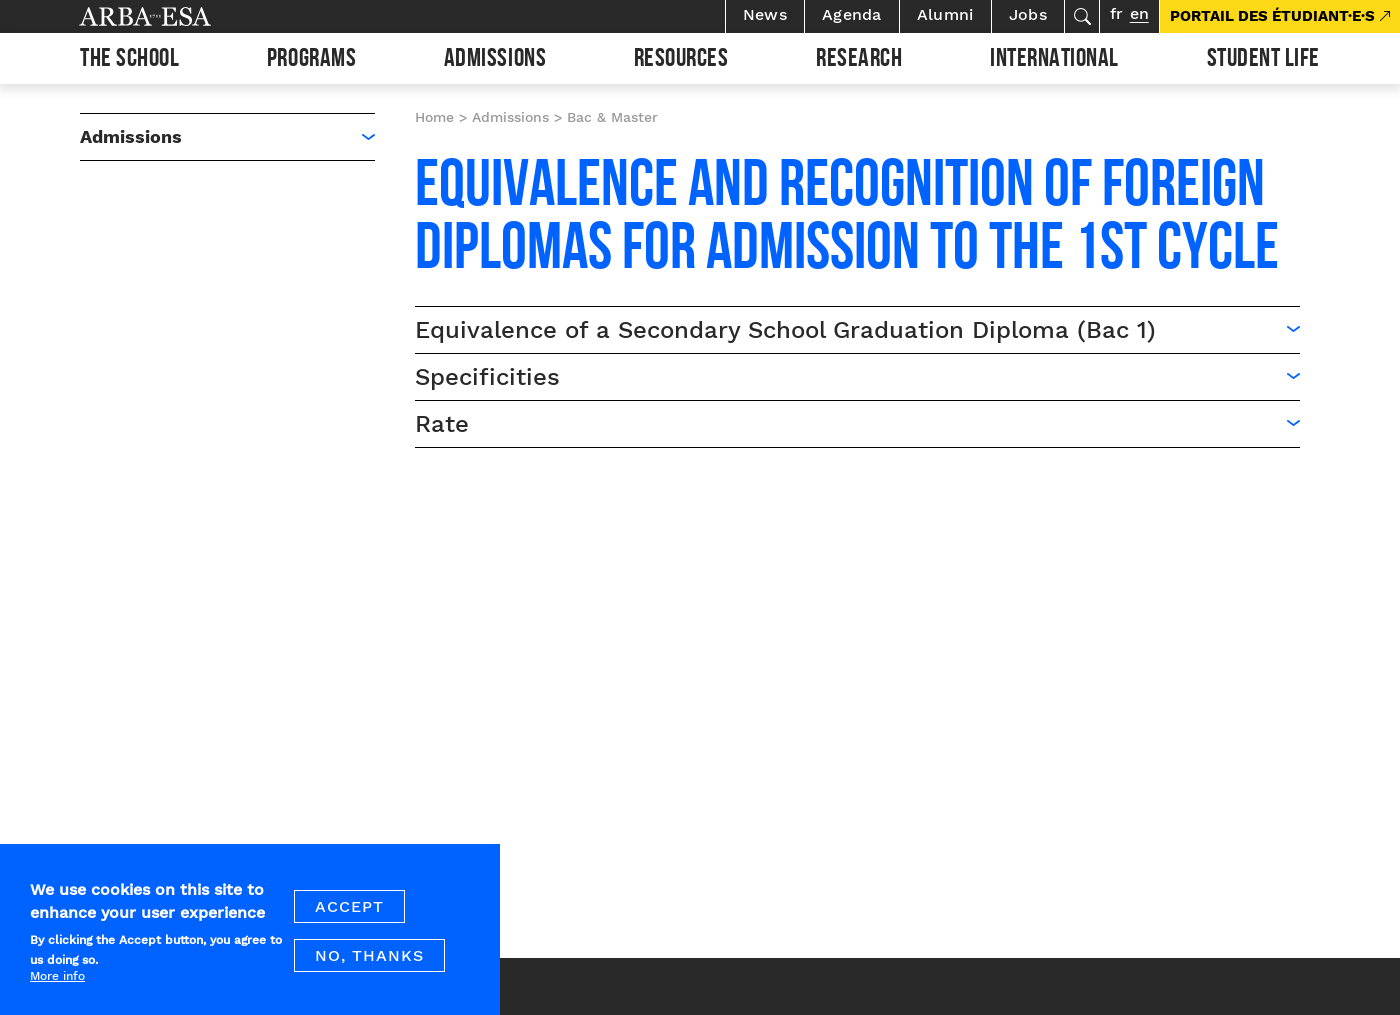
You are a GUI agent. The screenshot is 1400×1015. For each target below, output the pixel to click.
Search (1082, 16)
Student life (1263, 61)
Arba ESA (179, 16)
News (765, 14)
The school (129, 61)
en (1139, 13)
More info (57, 987)
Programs (311, 61)
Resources (681, 61)
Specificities (487, 377)
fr (1116, 13)
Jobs (1028, 14)
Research (859, 61)
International (1054, 61)
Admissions (495, 61)
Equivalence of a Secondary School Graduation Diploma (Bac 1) (785, 330)
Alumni (945, 14)
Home (434, 117)
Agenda (852, 14)
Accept (349, 918)
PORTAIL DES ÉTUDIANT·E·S (1272, 16)
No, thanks (369, 967)
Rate (442, 424)
